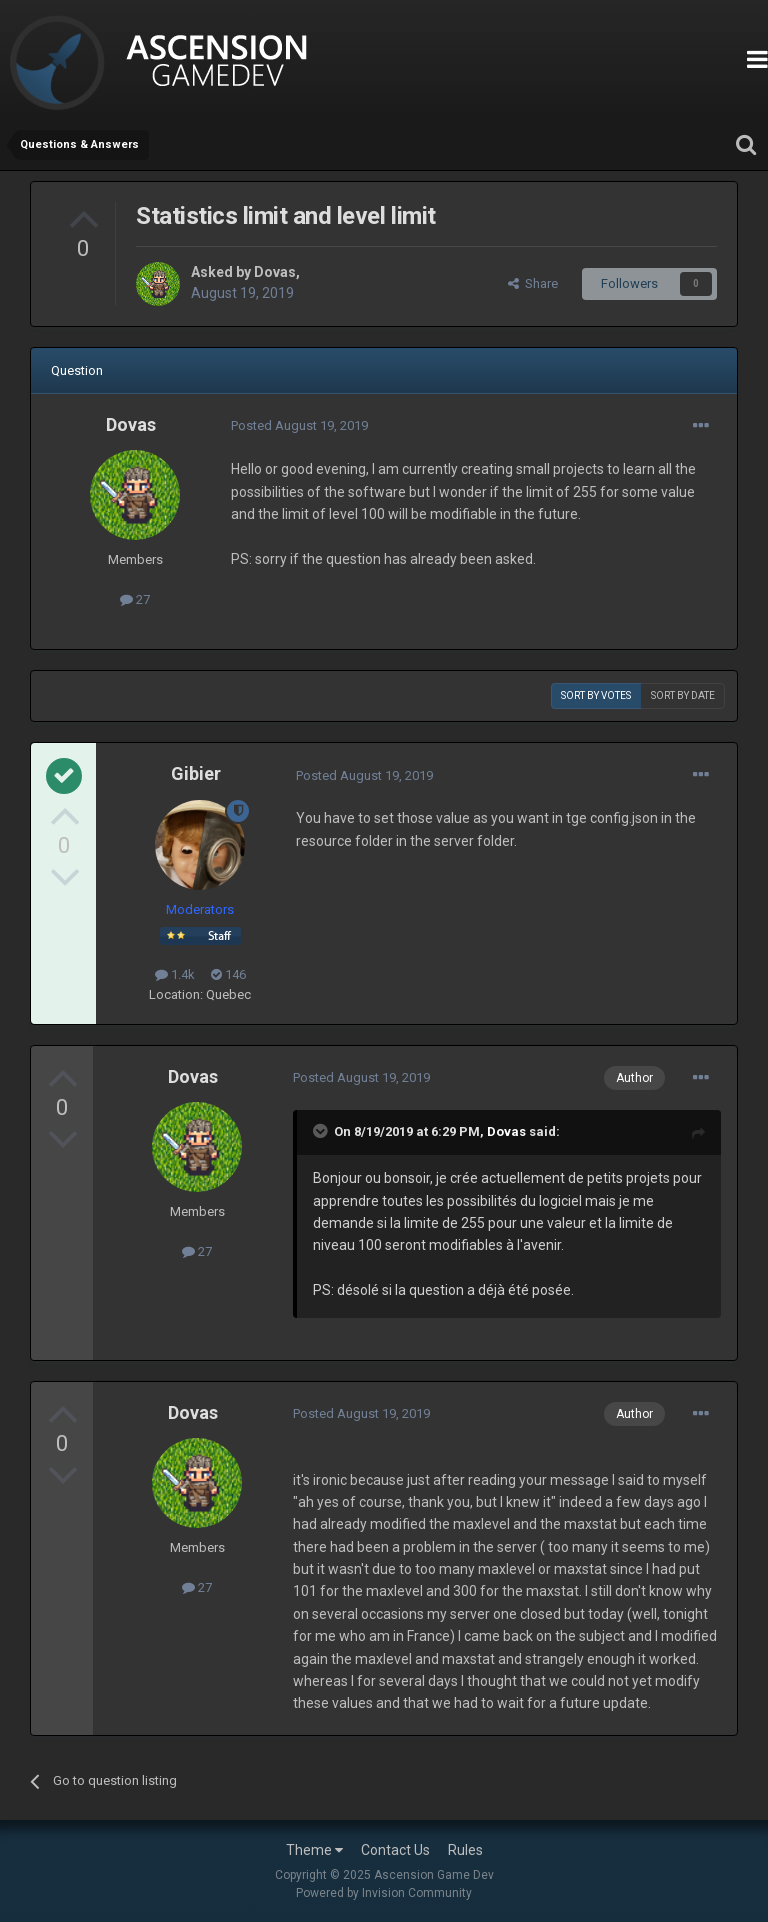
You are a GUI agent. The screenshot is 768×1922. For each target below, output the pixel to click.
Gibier (196, 773)
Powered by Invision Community (384, 1893)
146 (228, 974)
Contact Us (395, 1850)
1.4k (175, 974)
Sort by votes (596, 695)
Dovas (275, 272)
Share (533, 283)
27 (135, 599)
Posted (299, 425)
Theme (314, 1850)
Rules (465, 1850)
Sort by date (683, 695)
